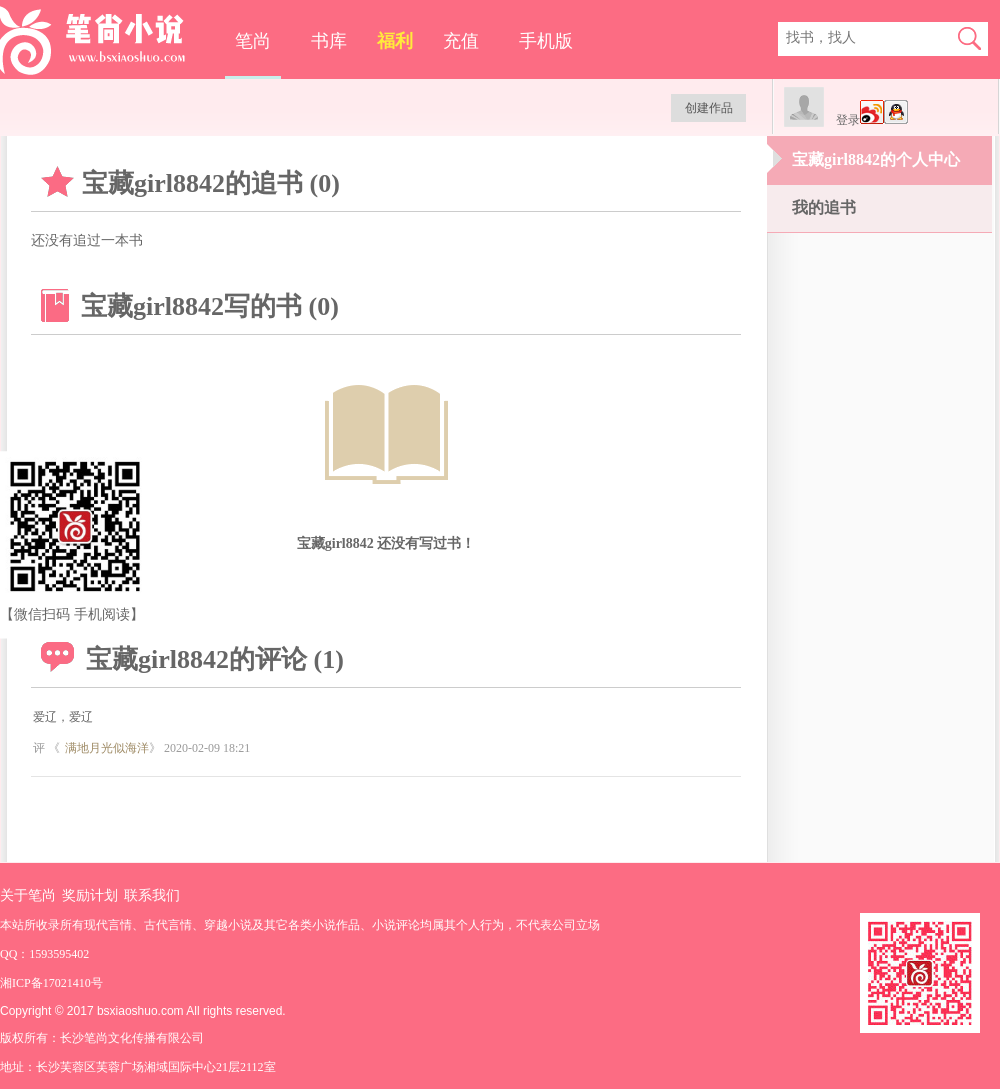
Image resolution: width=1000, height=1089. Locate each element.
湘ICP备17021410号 (51, 983)
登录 (848, 120)
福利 (395, 41)
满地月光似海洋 (107, 748)
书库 (329, 41)
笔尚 (253, 41)
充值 (461, 41)
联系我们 (152, 895)
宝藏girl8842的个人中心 (876, 159)
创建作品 (709, 108)
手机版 (546, 41)
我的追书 (824, 207)
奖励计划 (90, 895)
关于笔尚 (28, 895)
